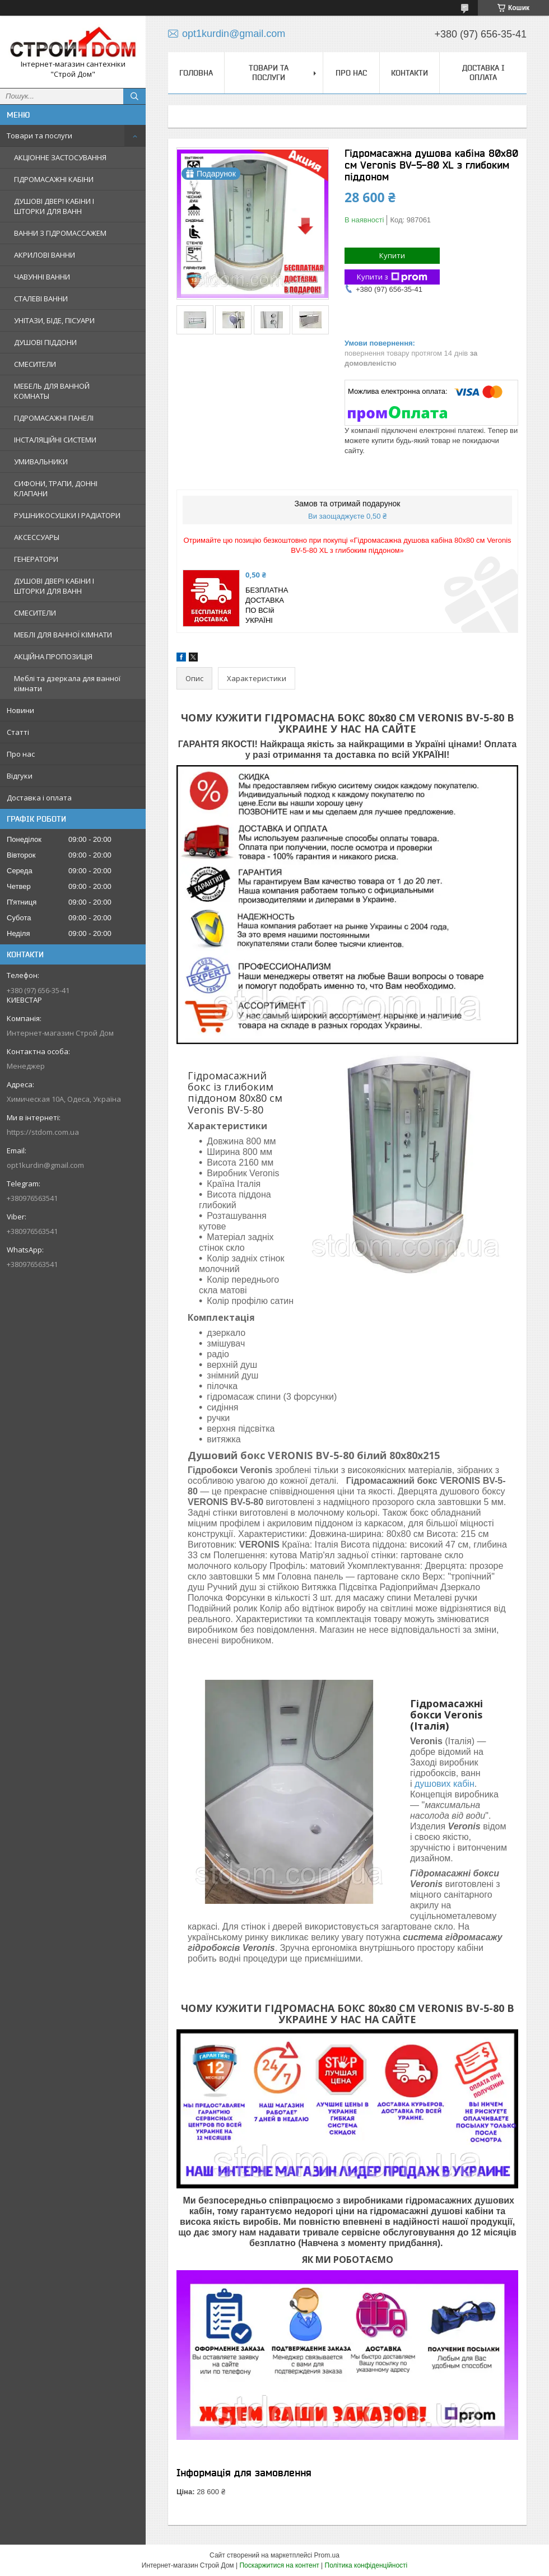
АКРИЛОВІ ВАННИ (44, 255)
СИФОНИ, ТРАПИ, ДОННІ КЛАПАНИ (55, 488)
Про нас (21, 754)
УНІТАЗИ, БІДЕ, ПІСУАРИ (54, 320)
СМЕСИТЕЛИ (35, 364)
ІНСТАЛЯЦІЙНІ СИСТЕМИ (55, 440)
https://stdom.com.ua (43, 1132)
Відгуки (19, 776)
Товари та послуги (39, 136)
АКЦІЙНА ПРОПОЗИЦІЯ (53, 656)
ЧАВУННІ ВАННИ (42, 277)
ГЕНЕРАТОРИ (36, 559)
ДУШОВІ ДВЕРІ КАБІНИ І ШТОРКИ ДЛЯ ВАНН (54, 206)
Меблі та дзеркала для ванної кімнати (67, 683)
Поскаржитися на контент (279, 2565)
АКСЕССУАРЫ (36, 537)
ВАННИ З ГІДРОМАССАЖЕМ (60, 233)
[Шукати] (134, 96)
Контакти (409, 72)
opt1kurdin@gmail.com (45, 1165)
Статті (18, 732)
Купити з (392, 277)
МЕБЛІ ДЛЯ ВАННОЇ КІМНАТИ (63, 635)
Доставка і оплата (39, 798)
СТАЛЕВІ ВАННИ (41, 299)
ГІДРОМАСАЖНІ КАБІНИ (54, 179)
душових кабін (444, 1783)
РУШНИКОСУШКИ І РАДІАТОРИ (67, 515)
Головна (196, 72)
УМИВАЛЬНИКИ (41, 461)
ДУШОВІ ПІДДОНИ (45, 342)
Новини (20, 710)
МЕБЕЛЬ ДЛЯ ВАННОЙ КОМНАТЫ (52, 391)
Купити (392, 255)
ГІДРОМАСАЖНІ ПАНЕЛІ (54, 418)
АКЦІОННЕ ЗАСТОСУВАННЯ (60, 157)
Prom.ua (326, 2555)
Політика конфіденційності (366, 2565)
